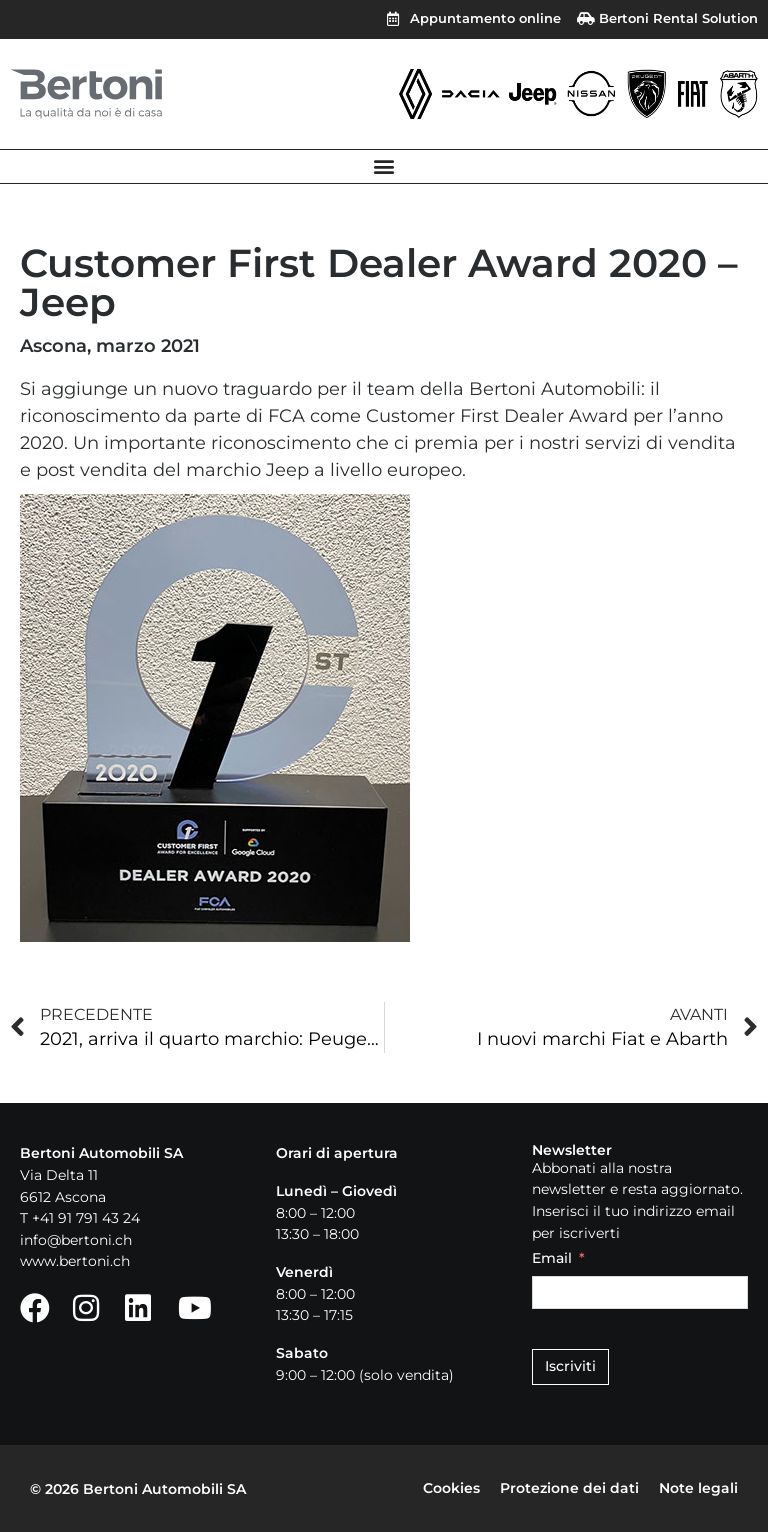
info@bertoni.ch (76, 1240)
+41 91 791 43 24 (86, 1218)
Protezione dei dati (569, 1488)
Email (552, 1258)
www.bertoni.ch (75, 1261)
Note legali (698, 1488)
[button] (384, 166)
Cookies (451, 1488)
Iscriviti (570, 1366)
